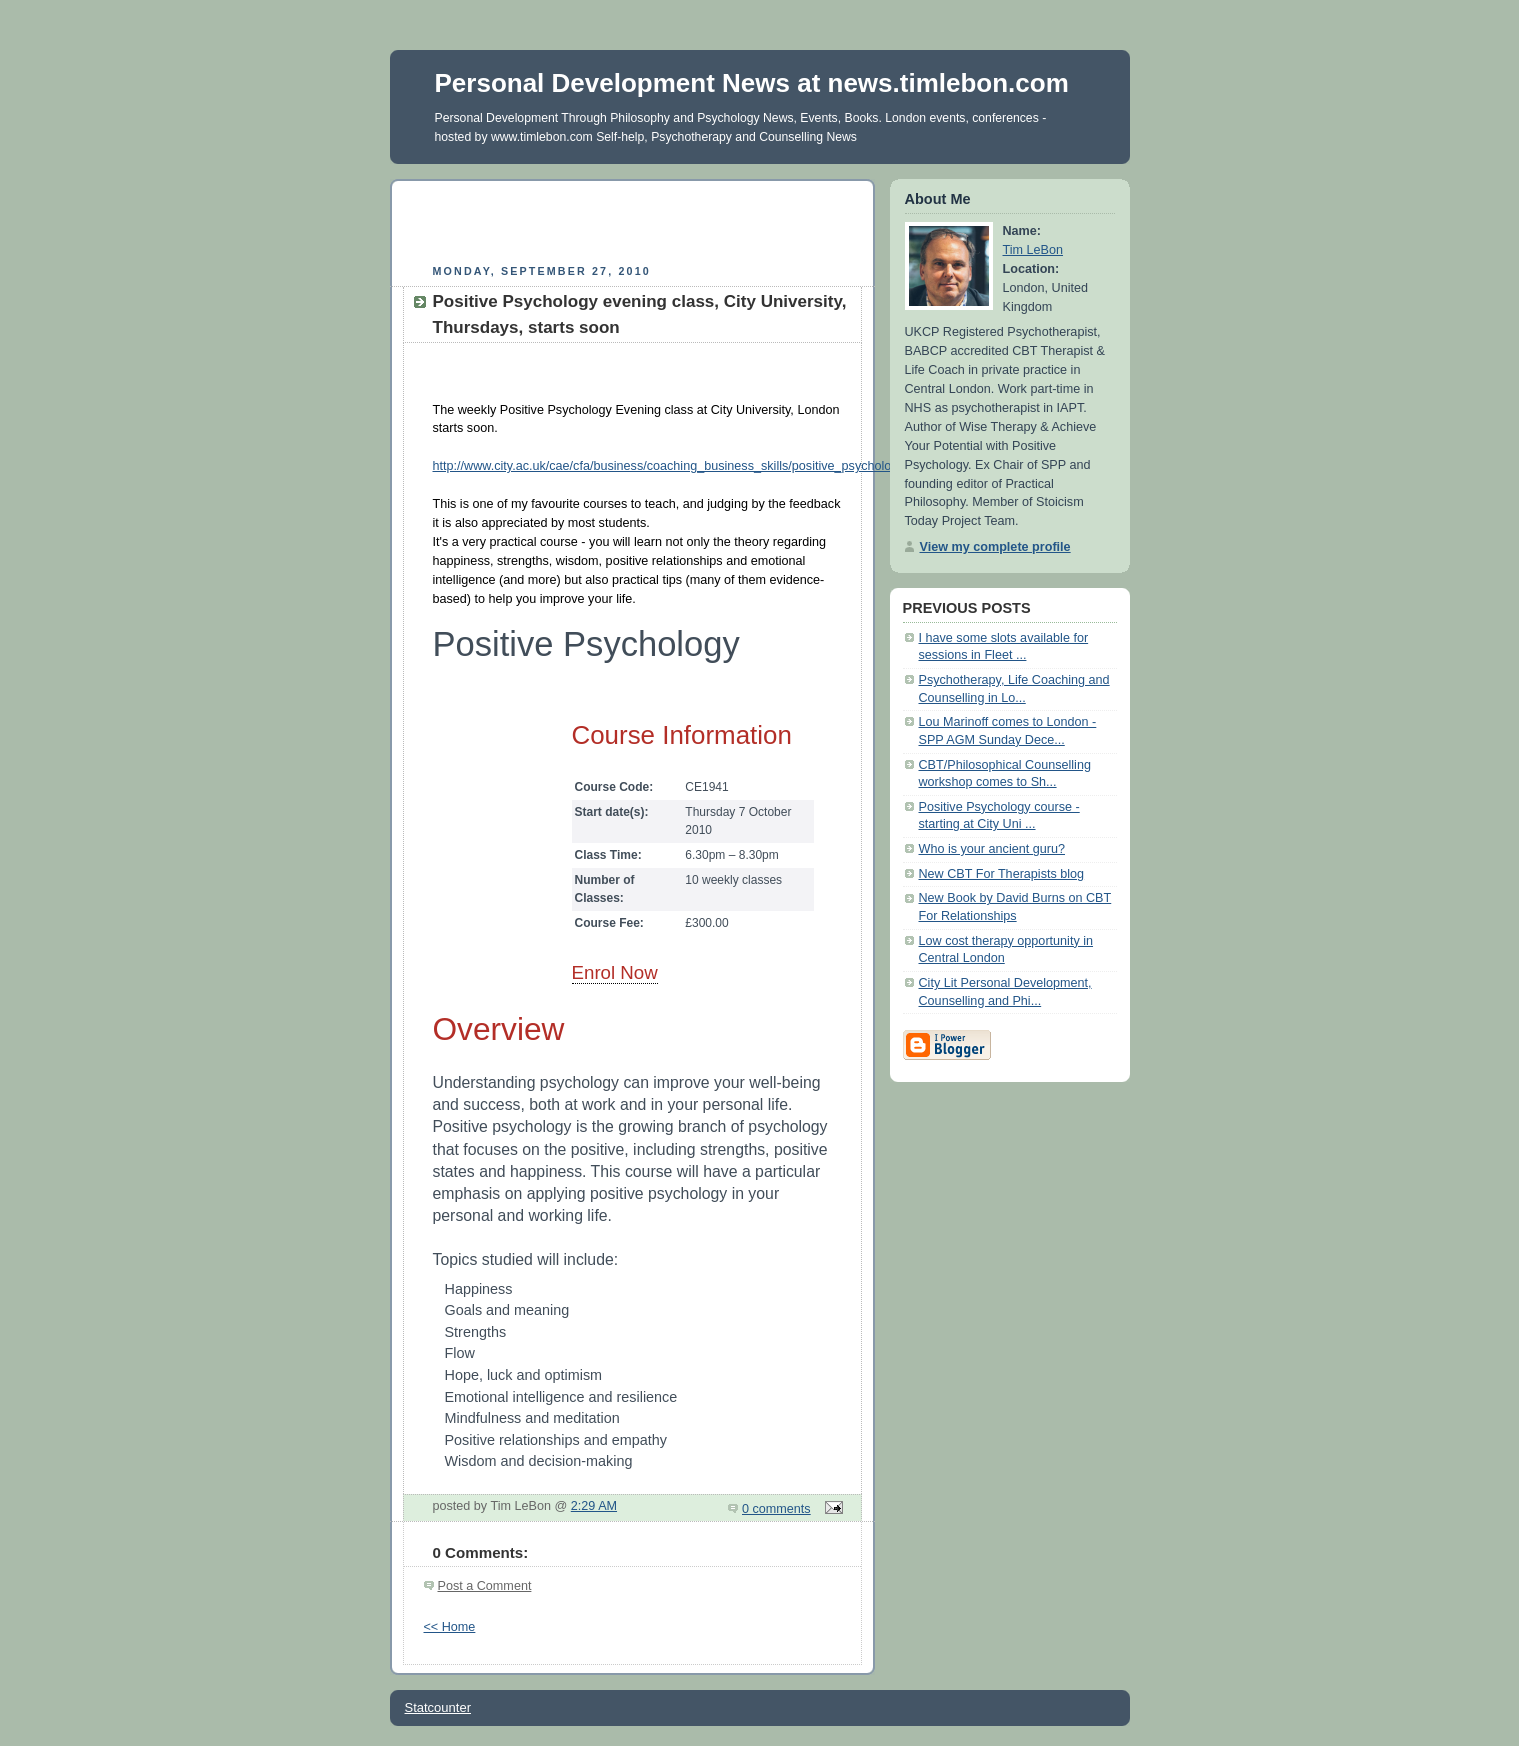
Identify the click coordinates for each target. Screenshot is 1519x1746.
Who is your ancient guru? (992, 849)
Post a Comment (485, 1586)
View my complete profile (995, 547)
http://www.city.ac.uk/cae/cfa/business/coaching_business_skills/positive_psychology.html (682, 466)
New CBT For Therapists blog (1002, 874)
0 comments (776, 1509)
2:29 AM (594, 1506)
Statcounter (438, 1707)
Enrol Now (615, 972)
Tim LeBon (1033, 250)
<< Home (450, 1627)
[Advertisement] (632, 219)
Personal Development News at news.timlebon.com (752, 83)
